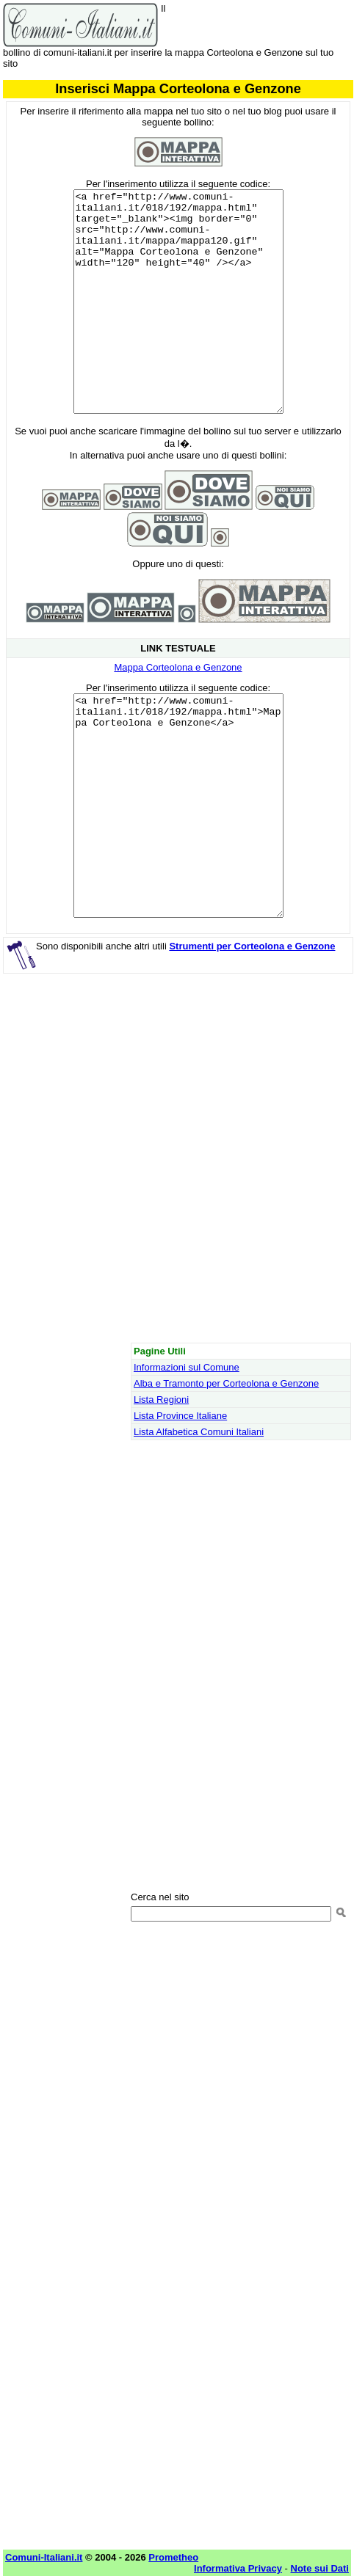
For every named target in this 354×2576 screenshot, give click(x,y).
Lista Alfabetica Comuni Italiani (199, 1431)
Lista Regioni (161, 1399)
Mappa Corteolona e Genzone (178, 667)
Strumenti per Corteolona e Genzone (252, 946)
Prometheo (173, 2557)
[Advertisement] (176, 1161)
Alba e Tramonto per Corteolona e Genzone (226, 1383)
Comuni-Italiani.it (43, 2557)
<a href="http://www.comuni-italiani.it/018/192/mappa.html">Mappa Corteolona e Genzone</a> (178, 805)
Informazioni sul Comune (186, 1367)
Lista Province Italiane (180, 1415)
